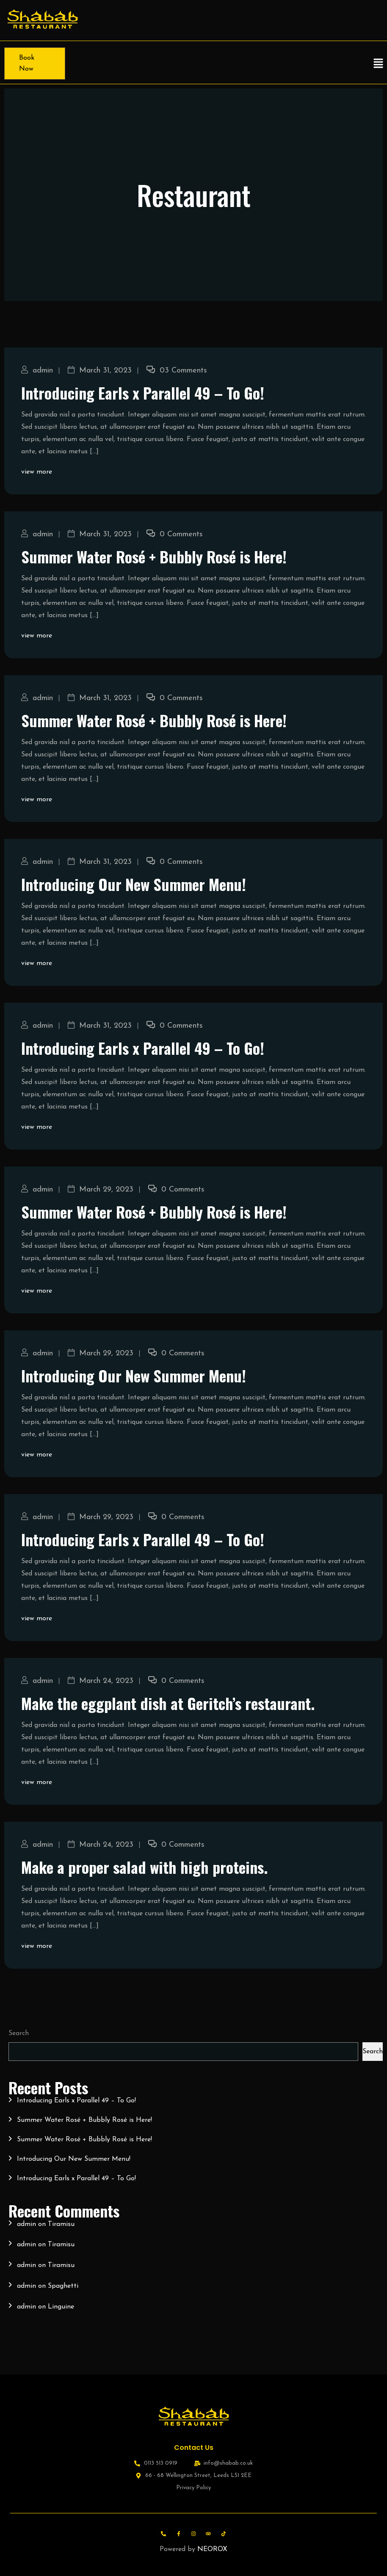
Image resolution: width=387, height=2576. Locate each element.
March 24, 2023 (100, 1681)
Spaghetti (63, 2286)
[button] (378, 63)
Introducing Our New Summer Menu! (133, 884)
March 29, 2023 (100, 1190)
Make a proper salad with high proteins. (144, 1867)
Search (18, 2033)
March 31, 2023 (100, 371)
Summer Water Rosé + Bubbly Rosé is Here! (154, 556)
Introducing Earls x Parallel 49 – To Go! (142, 392)
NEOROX (212, 2549)
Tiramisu (61, 2224)
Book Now (26, 63)
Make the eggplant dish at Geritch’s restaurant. (168, 1703)
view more (36, 472)
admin (37, 371)
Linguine (61, 2306)
